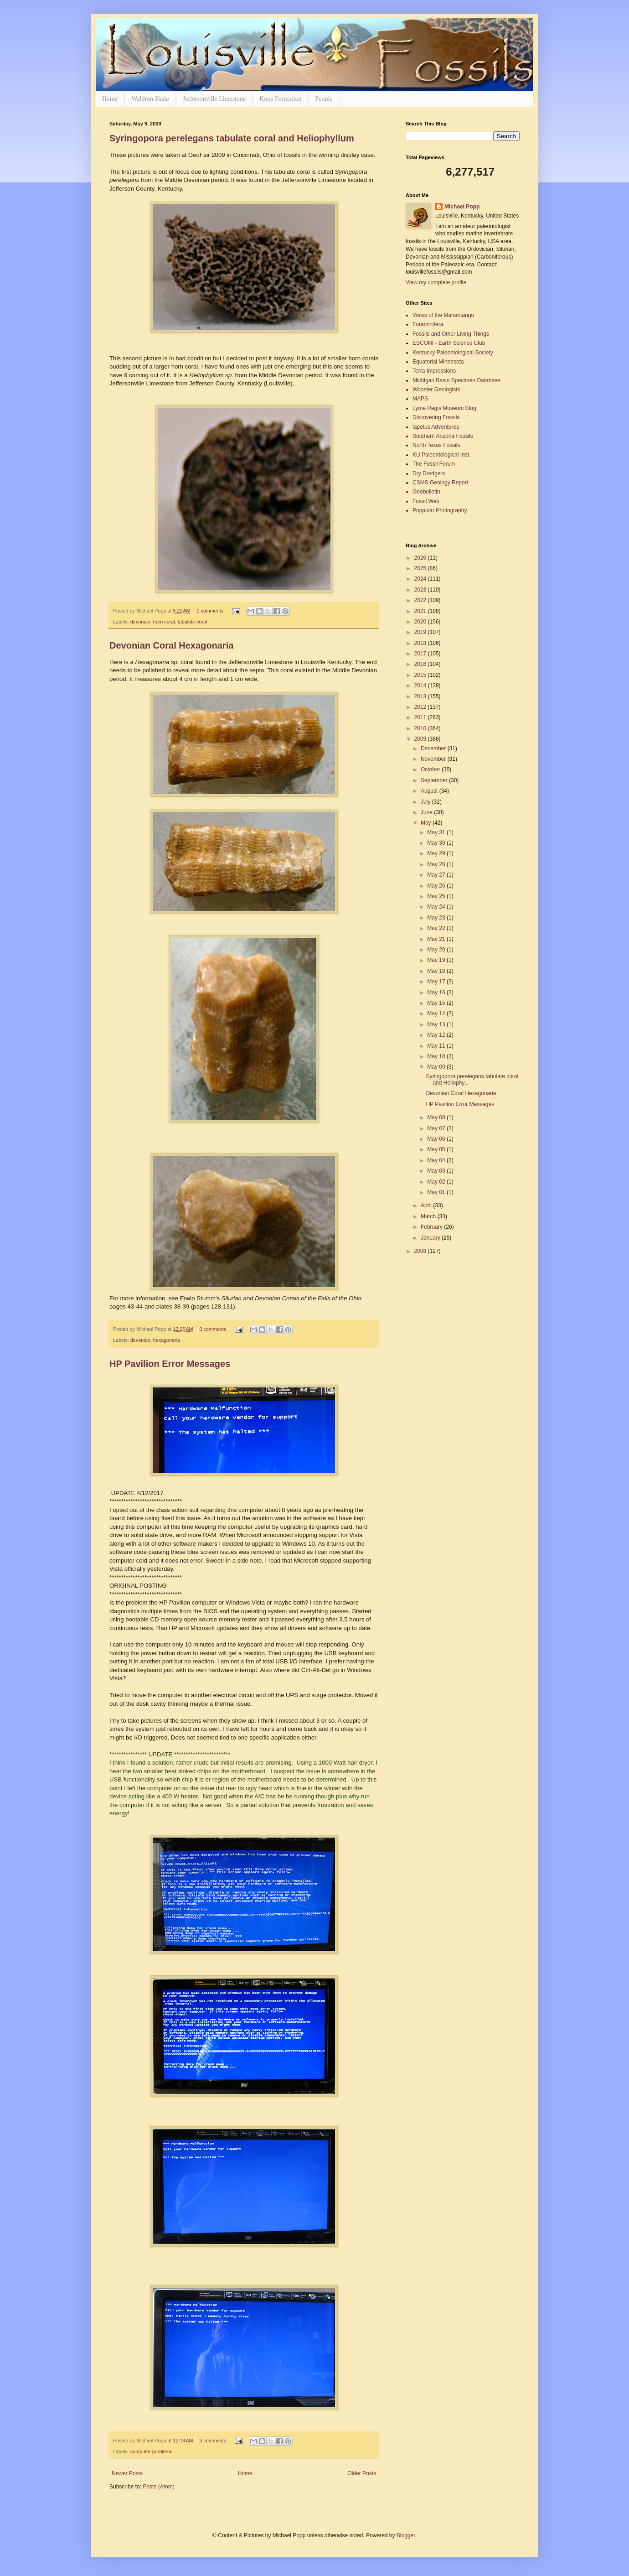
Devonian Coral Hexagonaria (171, 645)
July (426, 802)
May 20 (437, 949)
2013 (421, 696)
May (427, 823)
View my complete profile (436, 282)
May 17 (437, 981)
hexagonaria (166, 1340)
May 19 (437, 960)
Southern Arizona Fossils (442, 436)
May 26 (437, 886)
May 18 (437, 971)
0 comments (209, 610)
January (431, 1238)
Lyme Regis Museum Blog (444, 408)
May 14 (437, 1013)
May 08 (437, 1117)
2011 (421, 717)
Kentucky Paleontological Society (452, 352)
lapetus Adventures (435, 427)
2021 (421, 611)
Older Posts (361, 2473)
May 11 (437, 1046)
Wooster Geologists (436, 389)
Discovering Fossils (435, 417)
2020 (421, 621)
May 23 (437, 917)
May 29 (437, 853)
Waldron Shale (150, 98)
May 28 (437, 864)
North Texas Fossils (436, 445)
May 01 (437, 1192)
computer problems (151, 2451)
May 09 (437, 1067)
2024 (421, 579)
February (432, 1227)
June (427, 812)
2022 (421, 600)
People (323, 98)
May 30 (437, 843)
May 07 (437, 1128)
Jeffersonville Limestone (214, 98)
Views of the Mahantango (443, 315)
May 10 (437, 1056)
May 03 (437, 1171)
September (435, 780)
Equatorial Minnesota (438, 361)
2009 (421, 739)
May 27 (437, 875)
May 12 (437, 1035)
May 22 (437, 928)
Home (110, 98)
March (429, 1216)
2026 (421, 558)
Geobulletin (426, 491)
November (434, 759)
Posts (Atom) (158, 2486)
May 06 (437, 1139)
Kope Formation (280, 98)
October (431, 769)
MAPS (420, 398)
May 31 (437, 832)
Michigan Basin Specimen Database (456, 380)
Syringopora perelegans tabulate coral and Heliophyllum (231, 138)
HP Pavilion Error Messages (169, 1364)
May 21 (437, 939)
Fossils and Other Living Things (450, 334)
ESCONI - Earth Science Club (448, 343)
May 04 (437, 1160)
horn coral (164, 621)
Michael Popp (461, 206)
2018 (421, 643)
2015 (421, 675)
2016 (421, 664)
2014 (421, 685)
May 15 (437, 1003)
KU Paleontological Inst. (441, 455)
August (430, 791)
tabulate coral (192, 621)
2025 (421, 568)
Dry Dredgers (428, 473)
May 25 (437, 896)
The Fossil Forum (433, 464)
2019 (421, 632)
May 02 (437, 1182)
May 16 (437, 992)
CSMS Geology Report (440, 482)
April (427, 1205)
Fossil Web (425, 501)
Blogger (406, 2535)
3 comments (212, 2440)
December (434, 748)
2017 (421, 653)
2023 (421, 590)
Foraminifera (427, 324)
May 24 (437, 907)
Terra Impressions (434, 371)
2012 (421, 707)
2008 (421, 1251)
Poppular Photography (439, 510)
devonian (140, 621)
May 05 (437, 1149)
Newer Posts (127, 2473)
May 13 (437, 1024)
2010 (421, 728)
